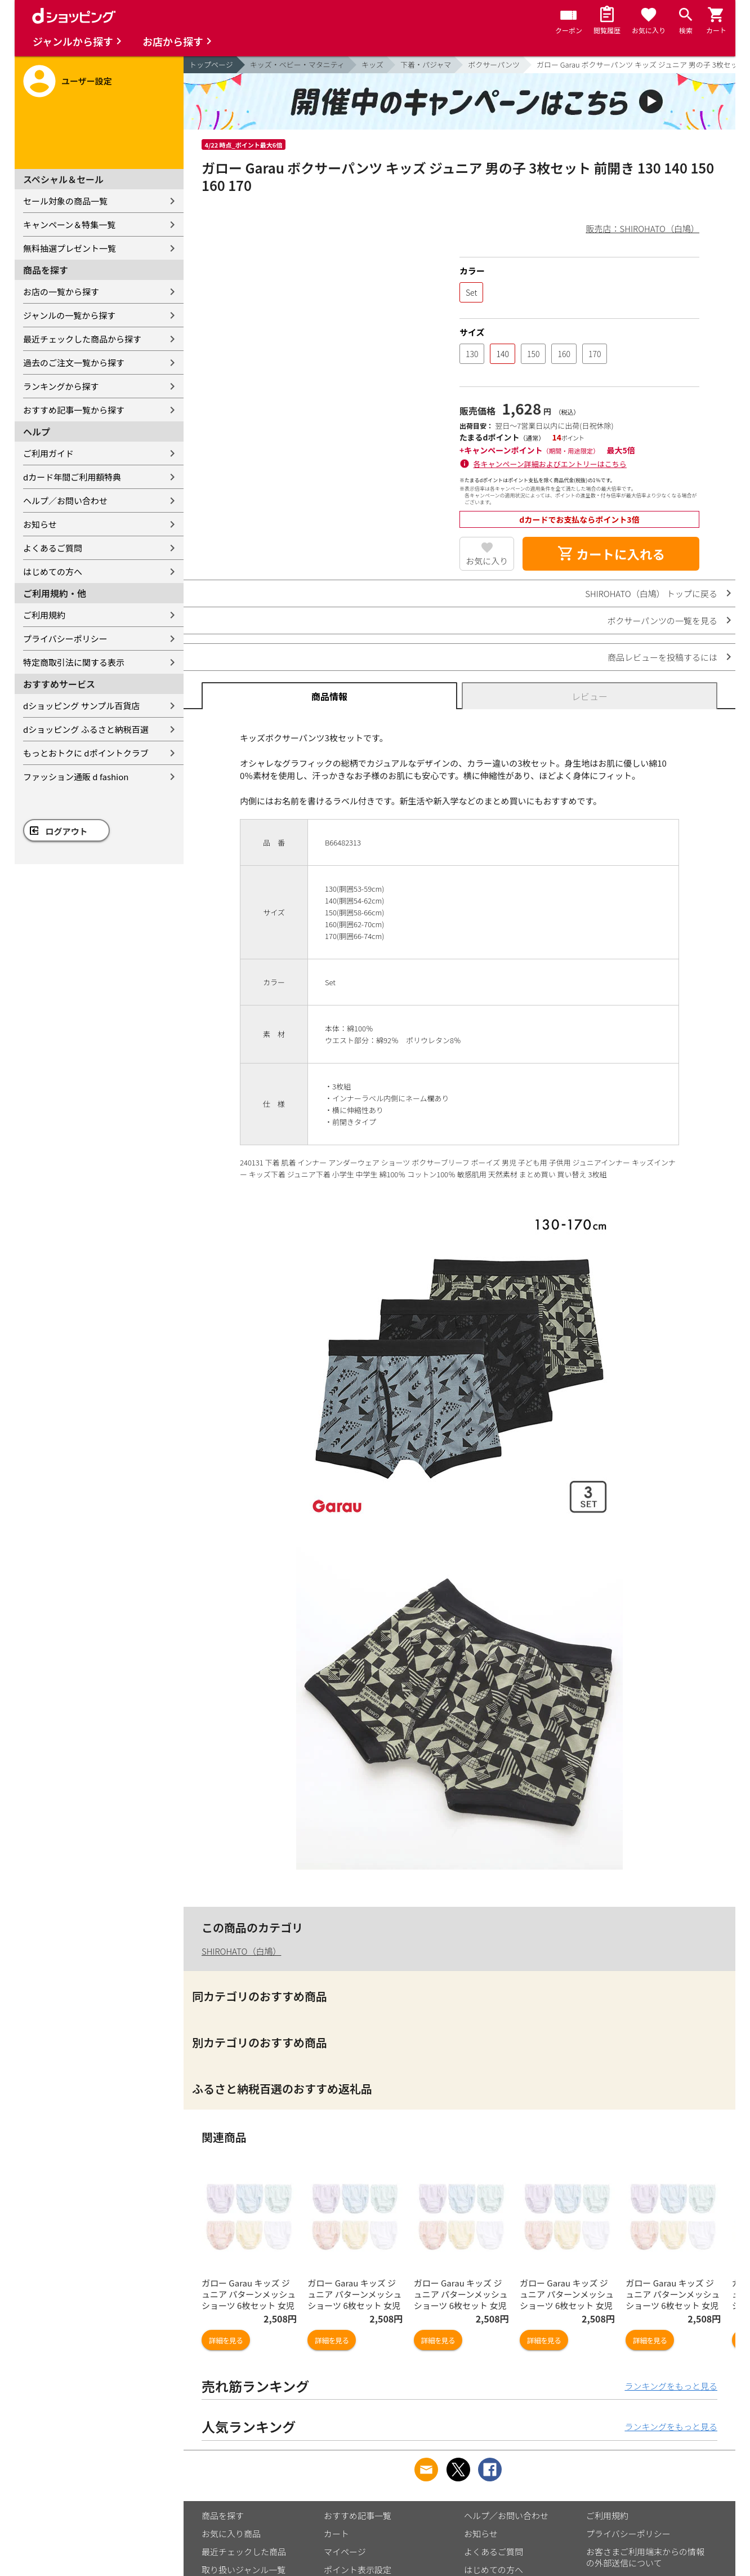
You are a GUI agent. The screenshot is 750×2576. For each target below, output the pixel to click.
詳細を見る (226, 2340)
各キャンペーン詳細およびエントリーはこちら (550, 464)
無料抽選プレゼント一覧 (69, 248)
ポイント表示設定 (357, 2569)
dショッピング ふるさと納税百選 (86, 729)
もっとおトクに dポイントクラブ (86, 753)
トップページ (211, 64)
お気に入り (487, 561)
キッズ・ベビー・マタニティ (297, 64)
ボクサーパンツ (494, 64)
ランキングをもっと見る (670, 2386)
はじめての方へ (52, 571)
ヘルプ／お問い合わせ (65, 500)
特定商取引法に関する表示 (73, 662)
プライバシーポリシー (65, 638)
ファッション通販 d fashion (75, 776)
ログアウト (67, 831)
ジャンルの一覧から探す (69, 315)
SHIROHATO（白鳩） (241, 1951)
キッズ (372, 64)
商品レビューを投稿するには (662, 657)
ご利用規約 (44, 615)
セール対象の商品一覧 (65, 201)
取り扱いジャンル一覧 (243, 2569)
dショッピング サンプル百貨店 (81, 705)
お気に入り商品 (231, 2533)
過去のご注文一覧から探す (73, 362)
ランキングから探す (61, 386)
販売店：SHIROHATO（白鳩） (642, 228)
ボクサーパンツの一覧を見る (662, 620)
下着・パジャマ (425, 64)
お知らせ (40, 524)
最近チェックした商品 (244, 2551)
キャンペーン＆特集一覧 (69, 224)
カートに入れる (611, 554)
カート (336, 2533)
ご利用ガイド (48, 453)
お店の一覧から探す (61, 291)
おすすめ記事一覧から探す (73, 410)
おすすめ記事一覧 (357, 2515)
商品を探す (223, 2515)
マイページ (345, 2551)
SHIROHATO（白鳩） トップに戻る (651, 593)
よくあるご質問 (52, 548)
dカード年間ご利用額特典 (72, 477)
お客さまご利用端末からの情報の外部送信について (645, 2557)
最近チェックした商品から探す (82, 339)
